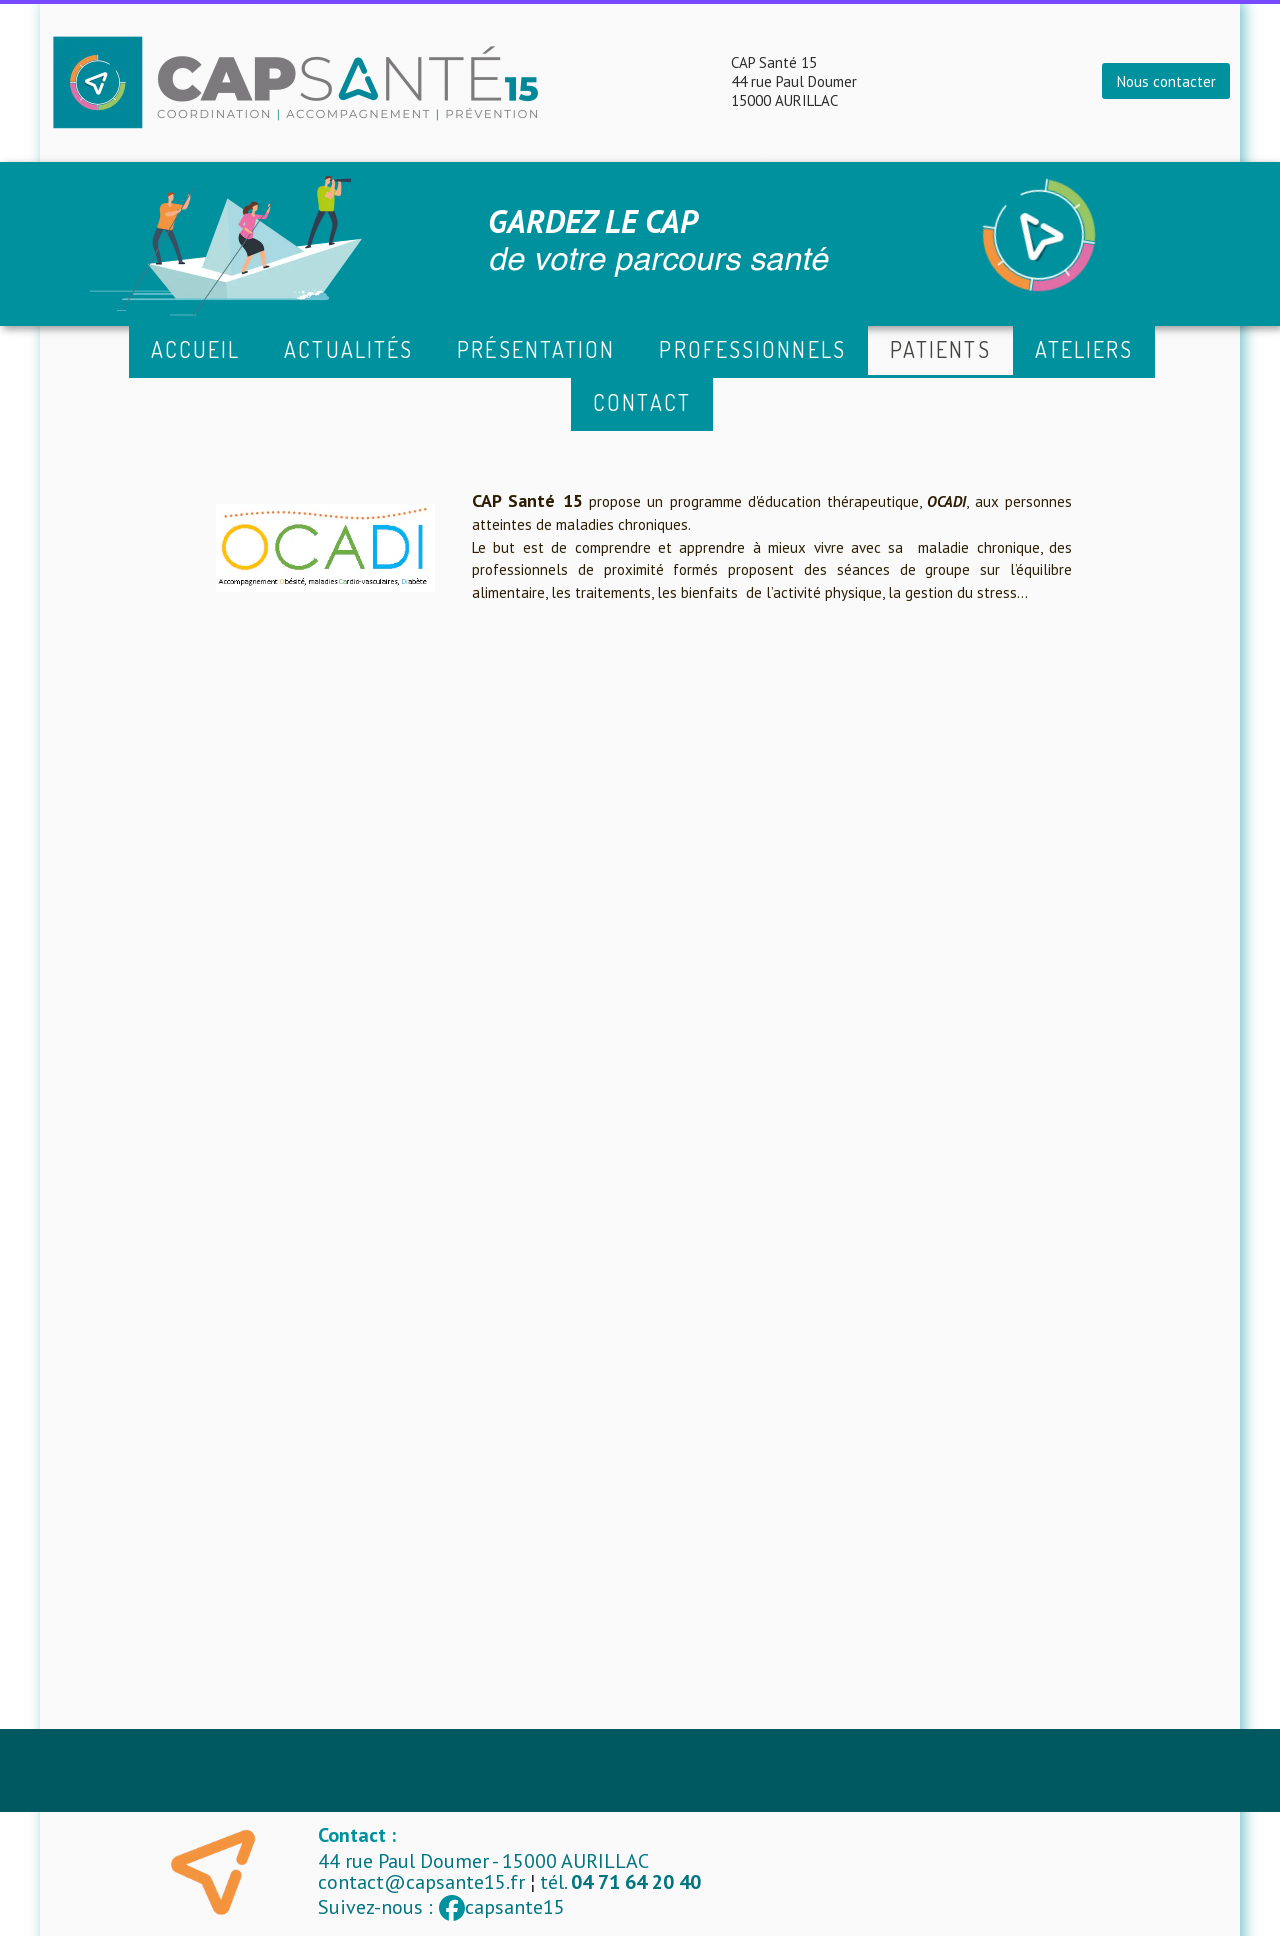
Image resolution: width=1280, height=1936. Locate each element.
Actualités (348, 349)
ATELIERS (1084, 349)
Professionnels (752, 349)
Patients (940, 349)
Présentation (536, 349)
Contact (642, 402)
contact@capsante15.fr (421, 1882)
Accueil (196, 349)
